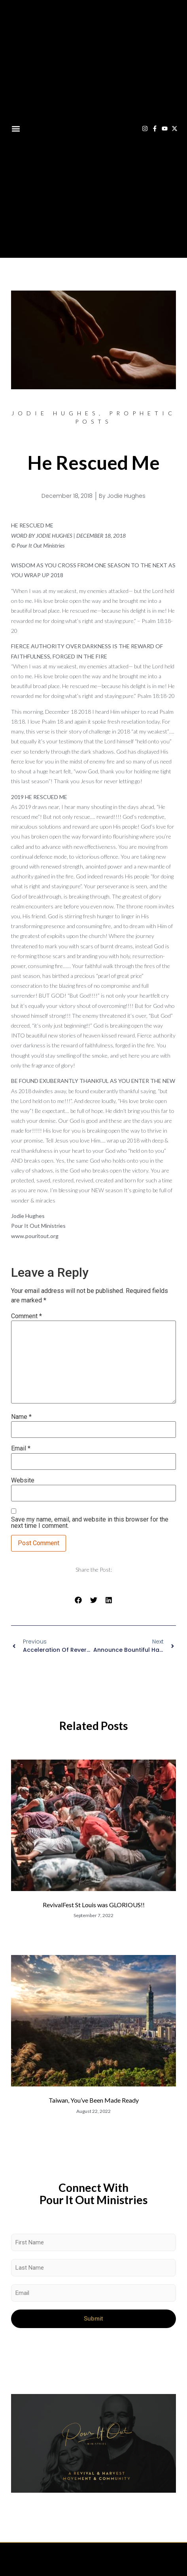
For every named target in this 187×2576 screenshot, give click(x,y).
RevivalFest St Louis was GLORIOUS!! (94, 1904)
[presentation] (71, 2351)
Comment (26, 1316)
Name (21, 1417)
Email (20, 1448)
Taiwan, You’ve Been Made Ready (94, 2100)
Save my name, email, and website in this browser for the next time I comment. (89, 1522)
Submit (93, 2318)
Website (22, 1480)
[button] (16, 128)
